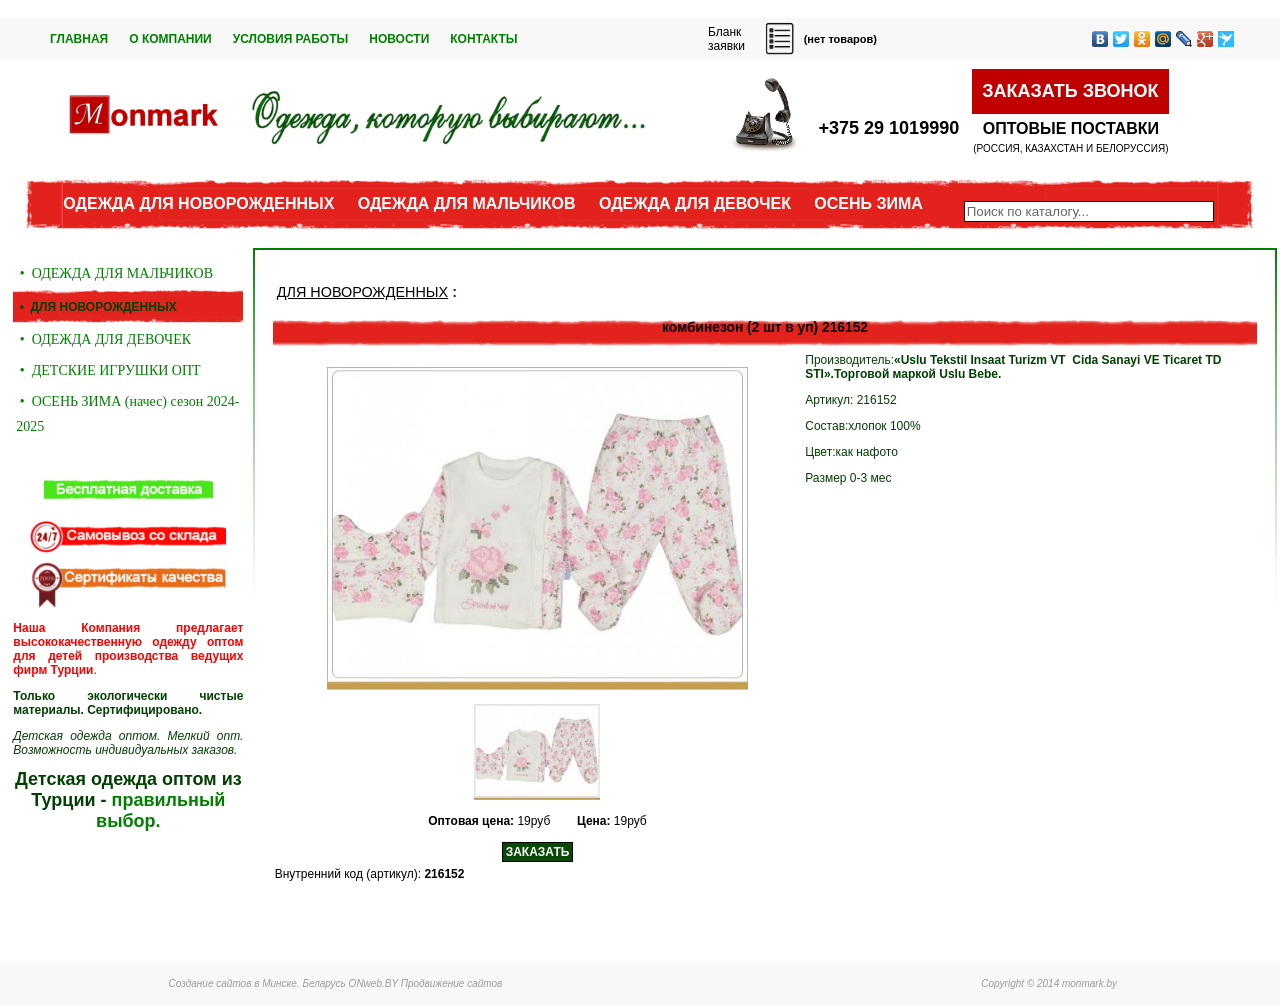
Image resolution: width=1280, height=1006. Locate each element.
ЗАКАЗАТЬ (538, 852)
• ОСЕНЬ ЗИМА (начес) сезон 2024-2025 (127, 414)
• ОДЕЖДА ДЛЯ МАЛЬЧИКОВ (114, 273)
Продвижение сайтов (452, 983)
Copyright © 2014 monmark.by (1049, 983)
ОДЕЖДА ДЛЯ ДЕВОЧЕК (695, 203)
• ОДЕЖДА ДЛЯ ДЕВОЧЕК (103, 339)
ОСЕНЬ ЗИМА (868, 203)
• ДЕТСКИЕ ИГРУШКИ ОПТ (108, 370)
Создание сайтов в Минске (233, 983)
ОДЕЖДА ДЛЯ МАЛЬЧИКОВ (467, 203)
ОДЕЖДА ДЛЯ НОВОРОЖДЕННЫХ (198, 203)
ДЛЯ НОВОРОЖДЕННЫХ (362, 292)
